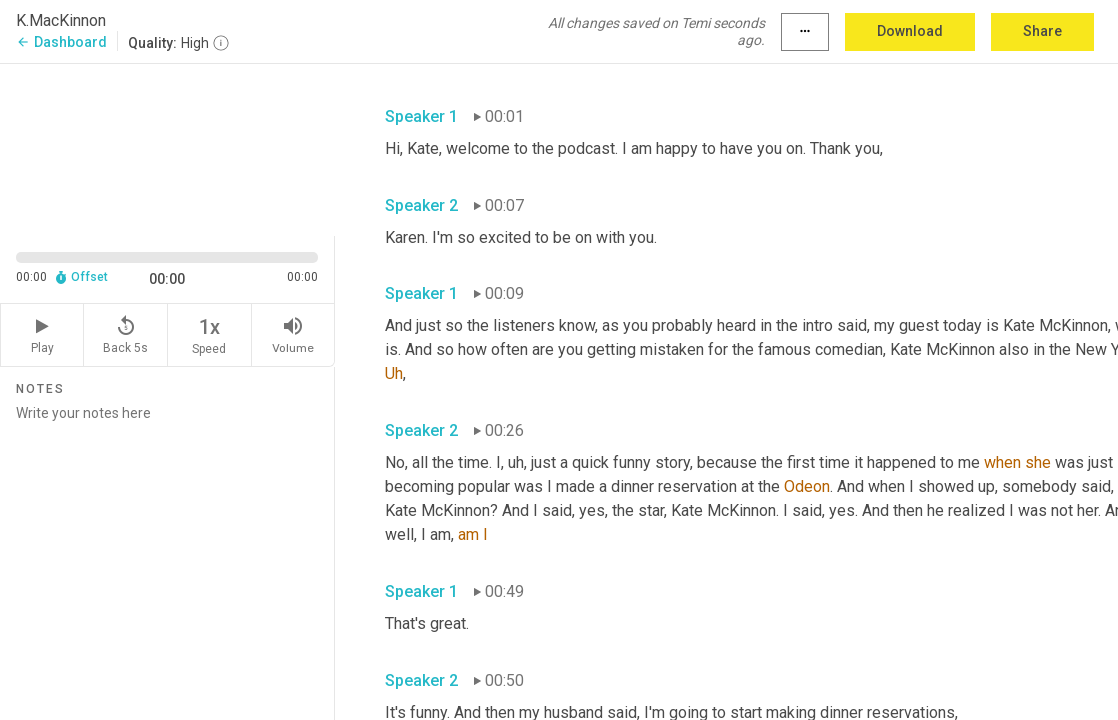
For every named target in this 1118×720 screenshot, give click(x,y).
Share (1042, 31)
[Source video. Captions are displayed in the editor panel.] (167, 148)
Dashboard (61, 42)
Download (910, 31)
